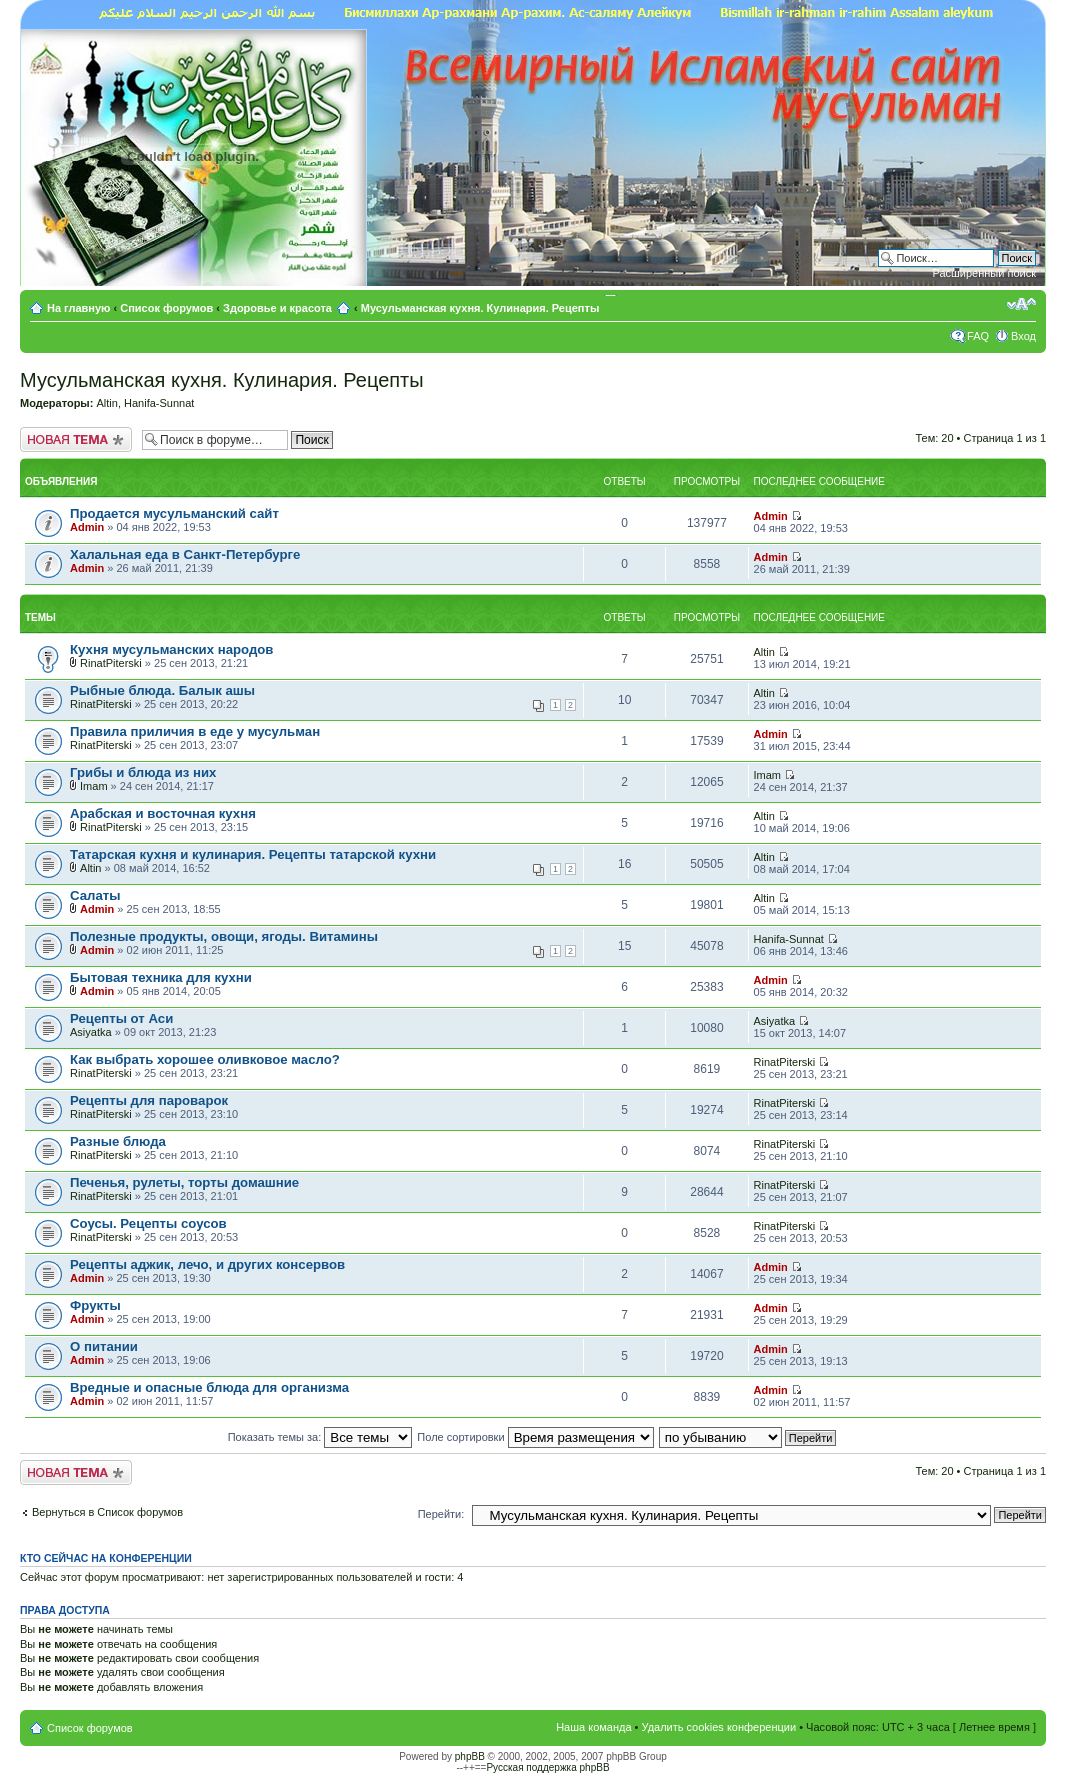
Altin (106, 403)
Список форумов (166, 308)
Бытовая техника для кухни (161, 977)
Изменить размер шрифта (1021, 304)
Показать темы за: (320, 1437)
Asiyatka (91, 1032)
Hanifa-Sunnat (159, 403)
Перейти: (441, 1514)
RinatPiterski (111, 663)
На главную (80, 308)
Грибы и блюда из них (143, 772)
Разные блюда (118, 1141)
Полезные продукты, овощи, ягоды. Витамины (224, 936)
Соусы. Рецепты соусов (148, 1223)
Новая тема (76, 439)
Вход (1023, 336)
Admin (87, 527)
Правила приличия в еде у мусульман (195, 731)
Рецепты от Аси (121, 1018)
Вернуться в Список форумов (107, 1512)
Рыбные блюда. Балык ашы (162, 690)
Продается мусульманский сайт (174, 513)
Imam (94, 786)
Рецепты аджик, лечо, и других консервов (207, 1264)
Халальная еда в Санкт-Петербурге (185, 554)
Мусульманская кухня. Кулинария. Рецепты (480, 308)
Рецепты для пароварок (149, 1100)
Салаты (95, 895)
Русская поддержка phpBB (547, 1767)
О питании (104, 1346)
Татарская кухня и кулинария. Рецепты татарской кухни (253, 854)
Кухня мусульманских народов (171, 649)
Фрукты (95, 1305)
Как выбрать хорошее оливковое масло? (205, 1059)
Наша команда (593, 1727)
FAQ (978, 336)
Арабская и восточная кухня (163, 813)
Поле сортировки (535, 1437)
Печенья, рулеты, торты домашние (184, 1182)
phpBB (470, 1756)
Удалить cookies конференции (719, 1727)
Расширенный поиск (984, 273)
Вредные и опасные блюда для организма (209, 1387)
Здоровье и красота (277, 308)
